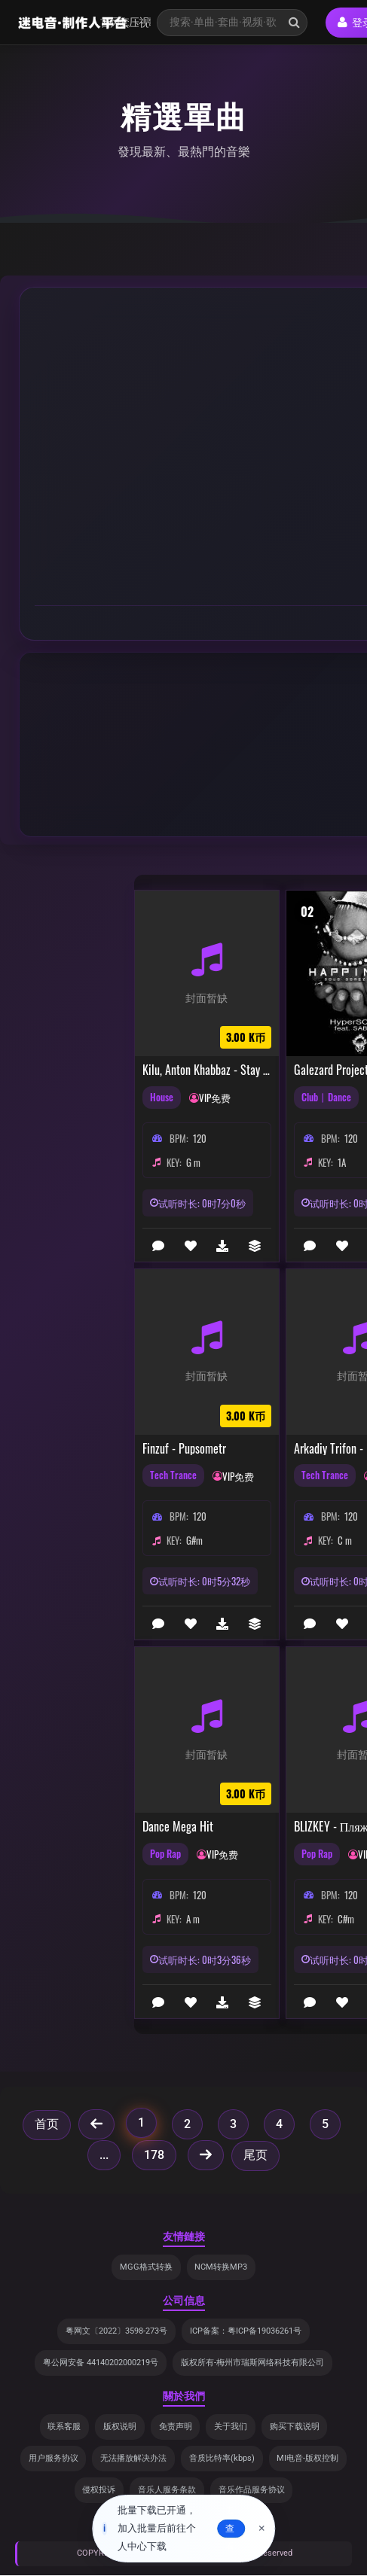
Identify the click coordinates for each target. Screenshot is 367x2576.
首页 (47, 2124)
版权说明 (119, 2427)
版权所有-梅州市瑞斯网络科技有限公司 (252, 2363)
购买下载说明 (295, 2427)
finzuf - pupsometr (184, 1449)
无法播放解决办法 (133, 2459)
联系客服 (64, 2427)
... (104, 2155)
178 (154, 2155)
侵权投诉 (98, 2490)
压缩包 (134, 22)
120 (199, 1138)
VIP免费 (215, 1098)
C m (345, 1540)
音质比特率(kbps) (222, 2459)
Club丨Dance (326, 1097)
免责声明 (175, 2427)
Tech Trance (173, 1475)
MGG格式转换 (146, 2267)
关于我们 (231, 2427)
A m (193, 1918)
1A (342, 1162)
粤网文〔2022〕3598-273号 (116, 2332)
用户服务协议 (53, 2459)
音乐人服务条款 (167, 2490)
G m (193, 1162)
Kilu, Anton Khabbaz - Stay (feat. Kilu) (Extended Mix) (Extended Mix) (206, 1070)
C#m (346, 1918)
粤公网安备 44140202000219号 (100, 2363)
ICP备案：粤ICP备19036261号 (245, 2332)
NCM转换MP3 (221, 2267)
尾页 (255, 2155)
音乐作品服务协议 (252, 2490)
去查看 (229, 2529)
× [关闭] (261, 2529)
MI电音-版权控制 (308, 2459)
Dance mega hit (177, 1827)
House (161, 1097)
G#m (194, 1540)
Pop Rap (165, 1854)
